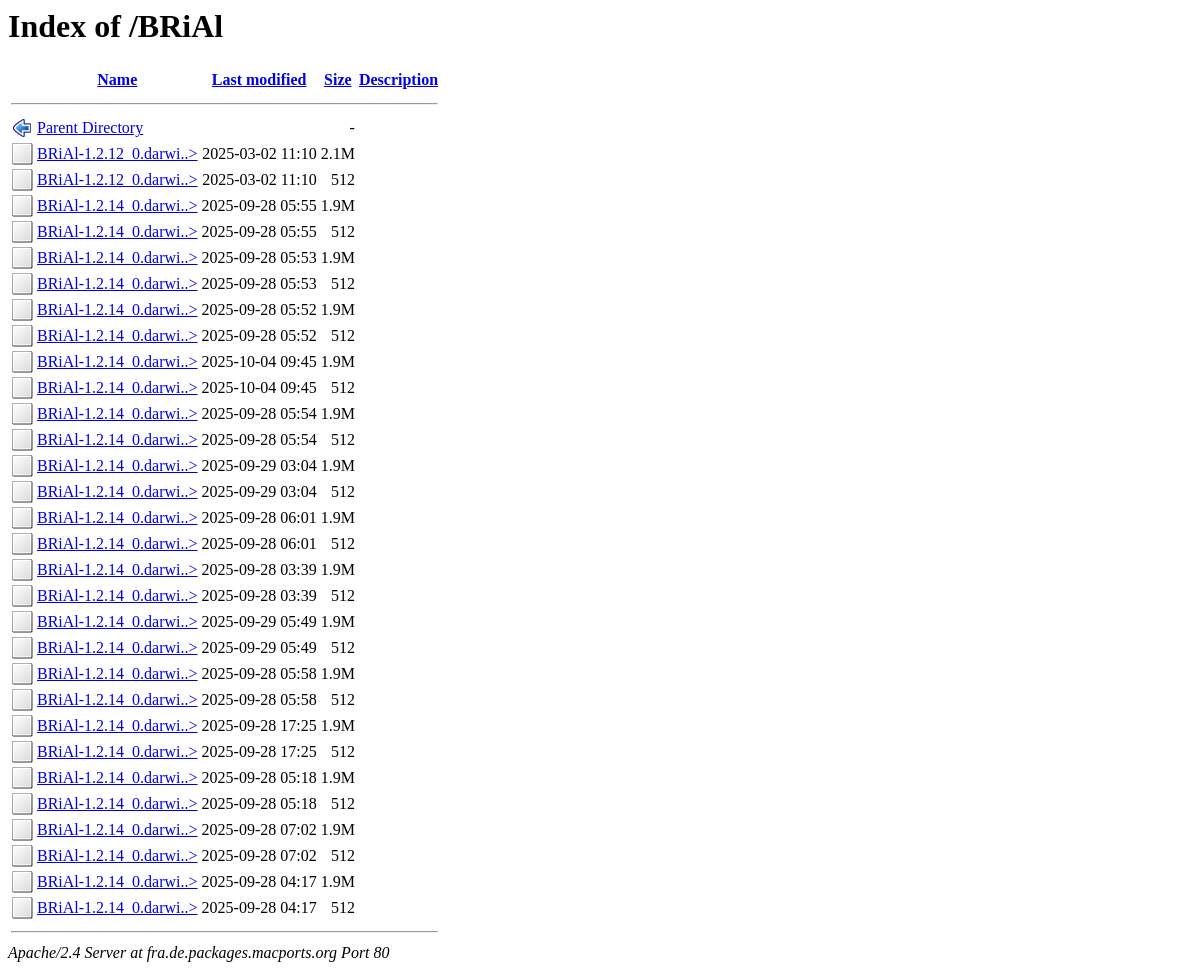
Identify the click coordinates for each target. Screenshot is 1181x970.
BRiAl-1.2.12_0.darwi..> (117, 153)
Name (117, 79)
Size (338, 79)
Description (398, 79)
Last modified (259, 79)
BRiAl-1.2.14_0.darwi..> (117, 205)
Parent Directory (90, 127)
